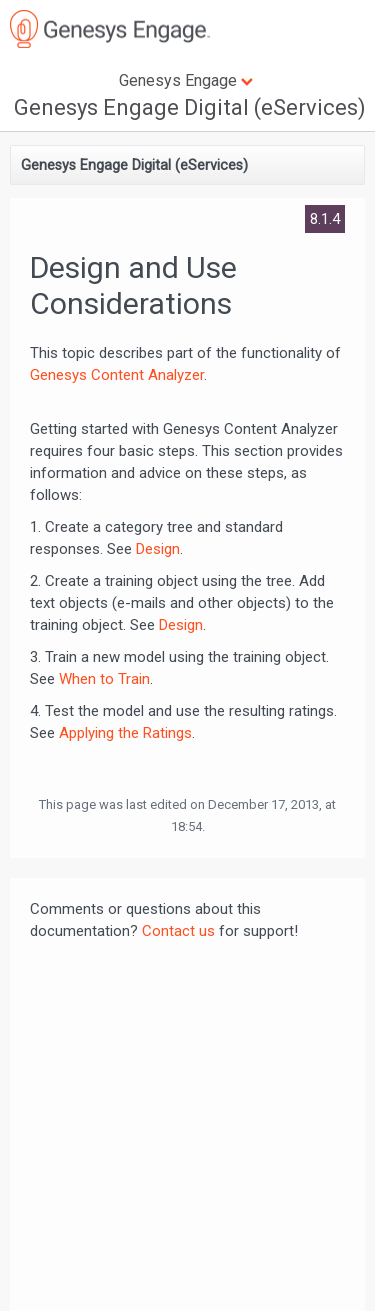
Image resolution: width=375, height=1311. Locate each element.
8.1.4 (325, 219)
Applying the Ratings (125, 733)
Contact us (178, 931)
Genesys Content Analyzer (117, 375)
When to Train (104, 679)
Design (158, 549)
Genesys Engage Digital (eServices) (190, 107)
